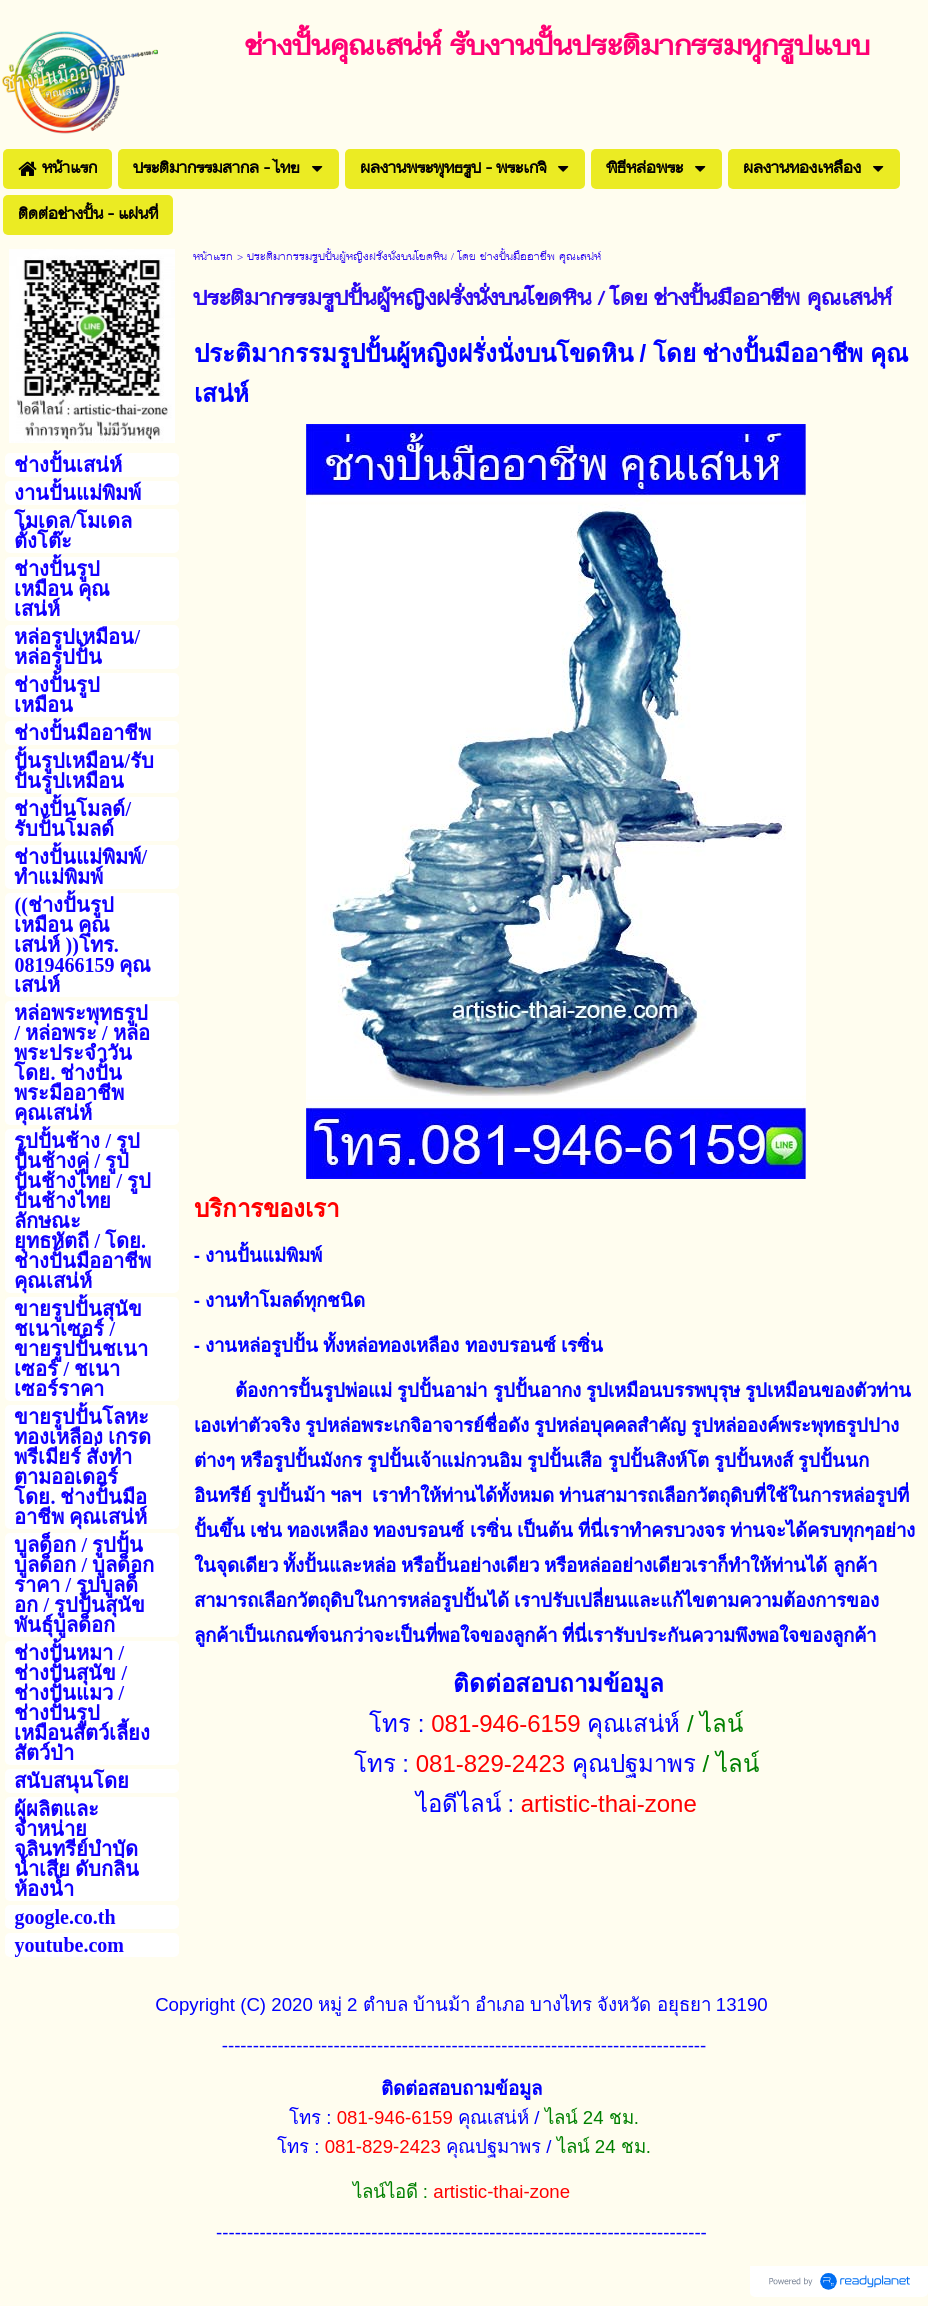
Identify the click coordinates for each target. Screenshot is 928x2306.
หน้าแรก (213, 257)
